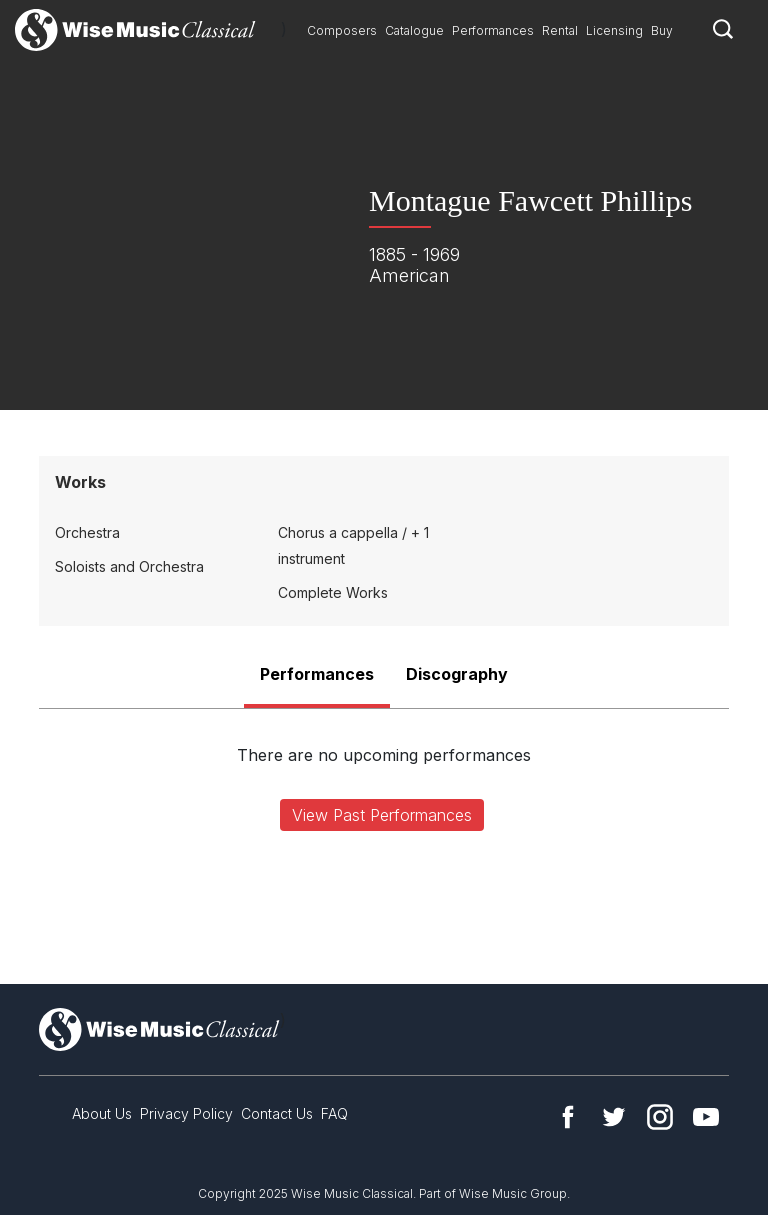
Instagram (660, 1117)
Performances (493, 30)
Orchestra (87, 532)
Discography (457, 674)
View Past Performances (382, 815)
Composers (342, 30)
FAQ (334, 1113)
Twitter (614, 1117)
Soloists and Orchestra (129, 566)
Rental (560, 30)
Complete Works (333, 592)
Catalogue (414, 30)
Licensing (614, 30)
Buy (662, 30)
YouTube (706, 1117)
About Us (102, 1113)
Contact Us (277, 1113)
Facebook (568, 1117)
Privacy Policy (186, 1113)
